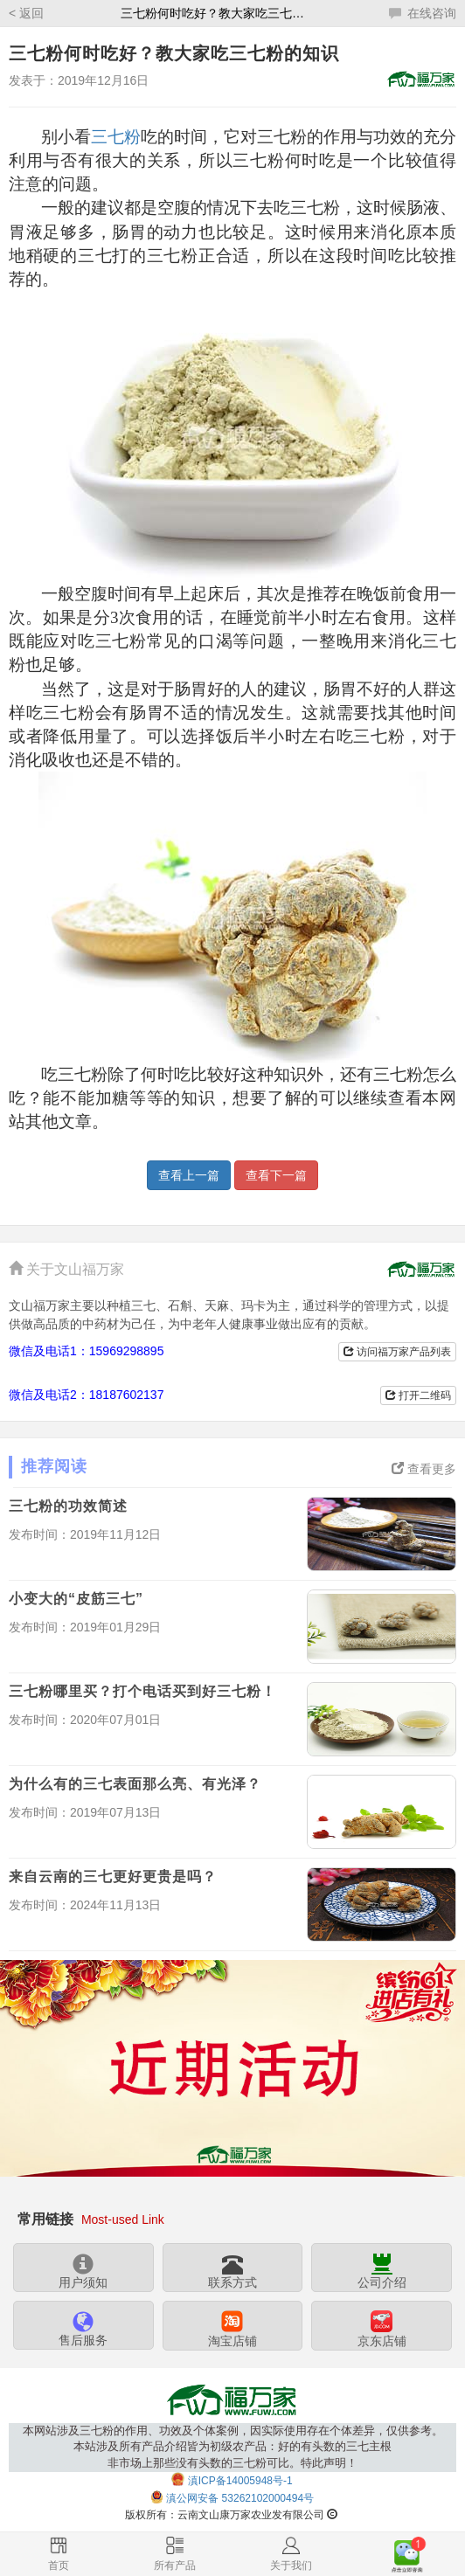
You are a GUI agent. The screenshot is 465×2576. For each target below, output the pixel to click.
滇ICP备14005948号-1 (240, 2481)
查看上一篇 (188, 1175)
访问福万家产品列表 (397, 1352)
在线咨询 (422, 13)
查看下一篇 (276, 1175)
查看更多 (424, 1469)
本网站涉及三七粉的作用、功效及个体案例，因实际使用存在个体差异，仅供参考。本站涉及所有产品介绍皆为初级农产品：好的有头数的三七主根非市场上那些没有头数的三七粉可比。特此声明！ (233, 2447)
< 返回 (26, 13)
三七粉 (116, 137)
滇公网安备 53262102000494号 (240, 2499)
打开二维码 (418, 1395)
